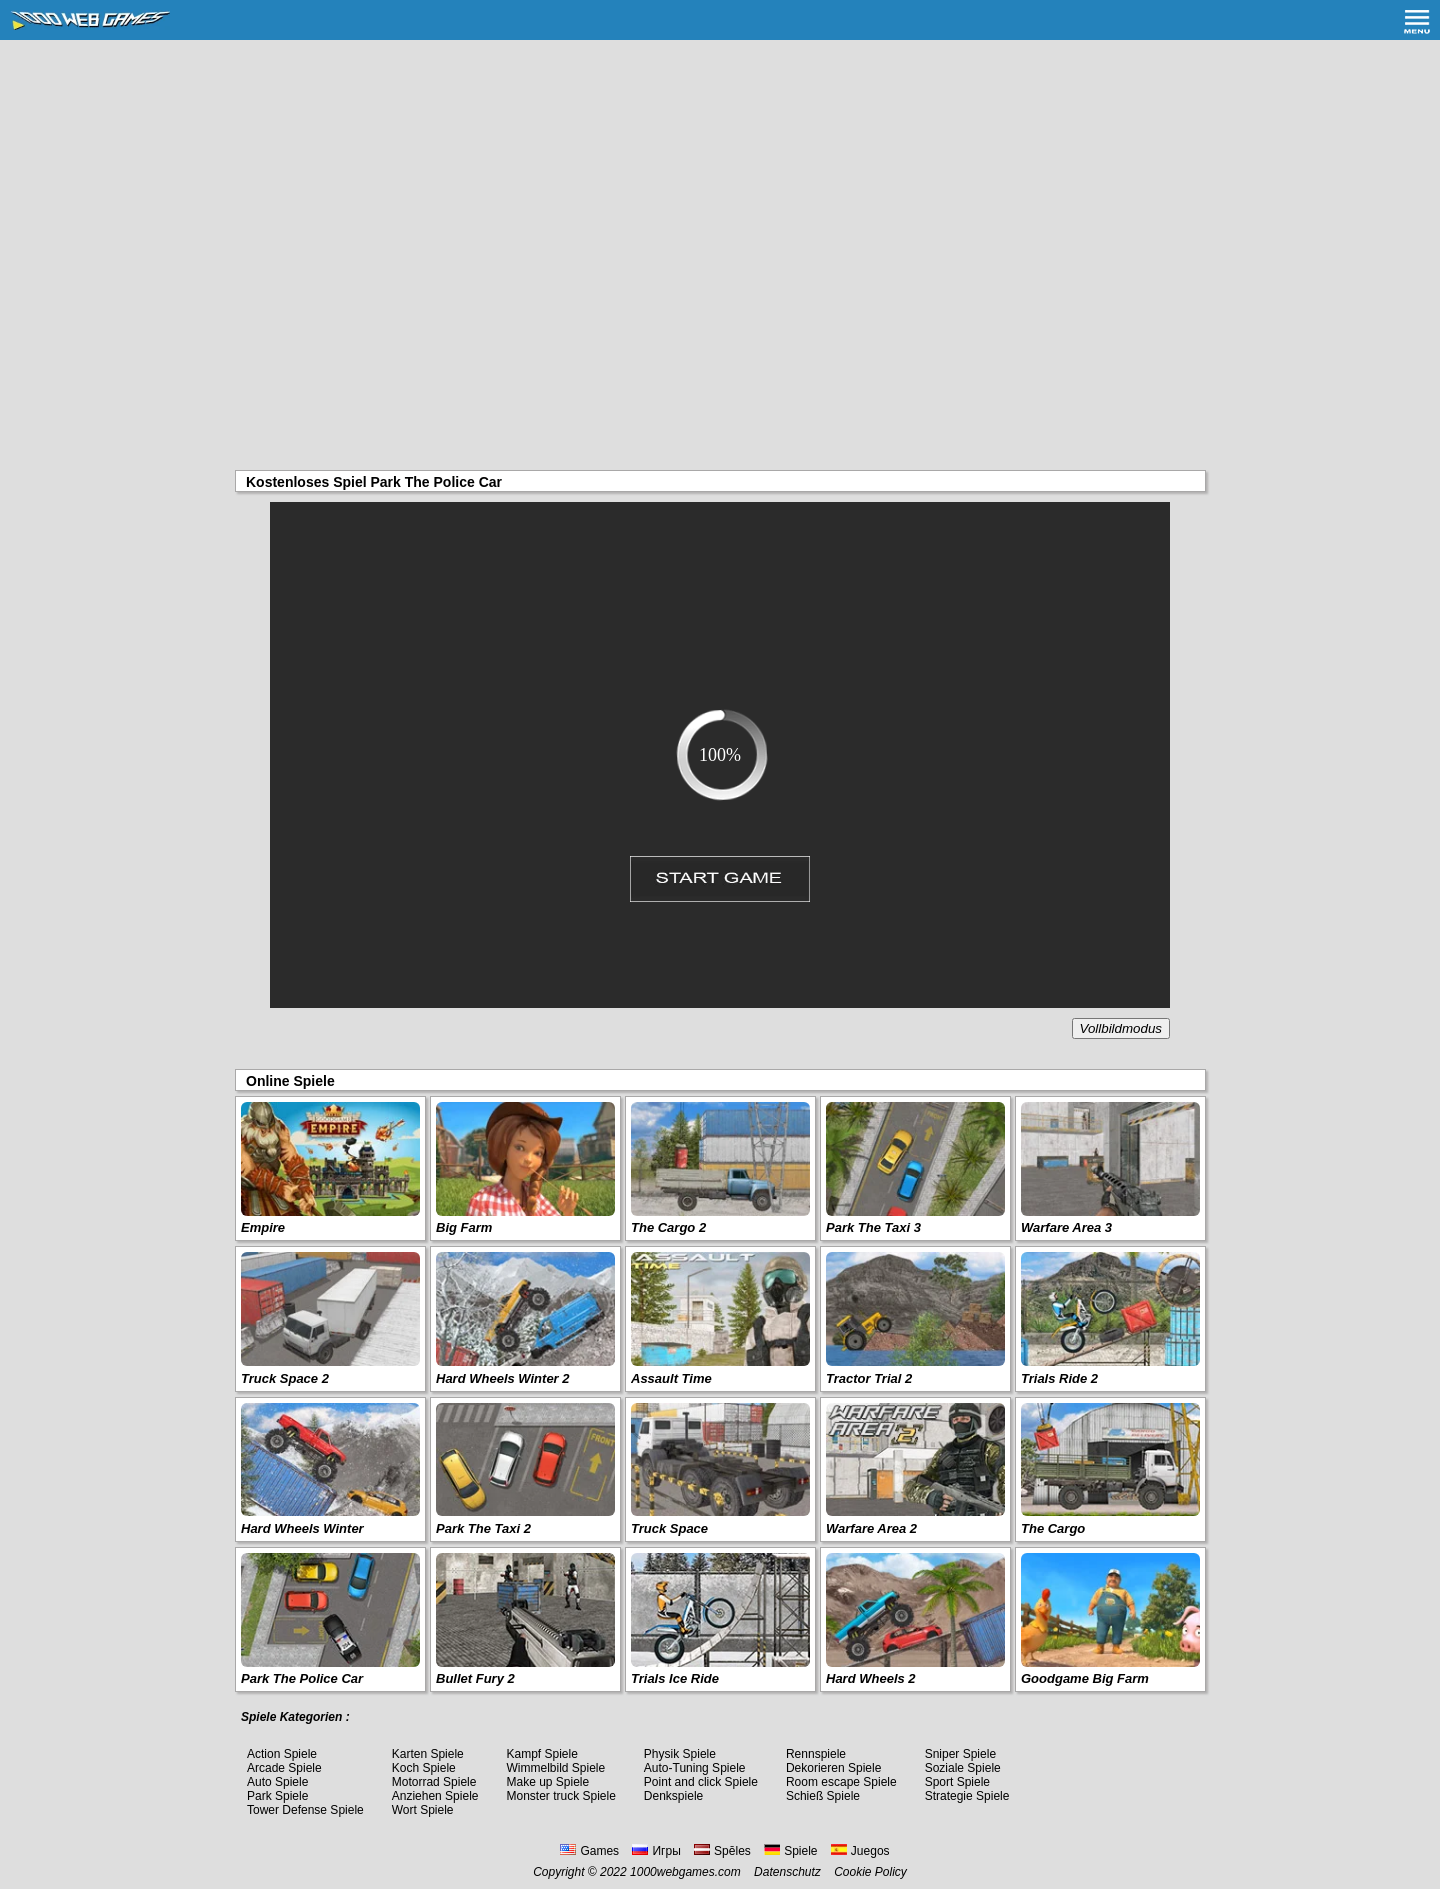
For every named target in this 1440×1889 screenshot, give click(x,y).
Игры (656, 1851)
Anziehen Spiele (435, 1796)
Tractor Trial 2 (869, 1378)
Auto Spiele (277, 1782)
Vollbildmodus (1121, 1028)
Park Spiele (277, 1796)
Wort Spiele (423, 1810)
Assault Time (671, 1378)
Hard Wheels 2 (871, 1678)
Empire (263, 1227)
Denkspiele (673, 1796)
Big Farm (464, 1227)
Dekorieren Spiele (833, 1768)
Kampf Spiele (541, 1754)
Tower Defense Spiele (305, 1810)
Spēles (722, 1851)
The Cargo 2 (668, 1227)
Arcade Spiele (284, 1768)
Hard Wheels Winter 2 (503, 1378)
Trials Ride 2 (1059, 1378)
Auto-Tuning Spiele (695, 1768)
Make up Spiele (547, 1782)
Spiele (790, 1851)
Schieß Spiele (823, 1796)
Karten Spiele (428, 1754)
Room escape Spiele (841, 1782)
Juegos (860, 1851)
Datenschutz (787, 1872)
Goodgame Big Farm (1085, 1678)
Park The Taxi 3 (873, 1227)
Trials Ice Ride (675, 1678)
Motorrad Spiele (434, 1782)
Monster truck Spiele (560, 1796)
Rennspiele (816, 1754)
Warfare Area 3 (1066, 1227)
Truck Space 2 (285, 1378)
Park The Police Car (302, 1678)
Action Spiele (282, 1754)
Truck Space (669, 1528)
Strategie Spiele (967, 1796)
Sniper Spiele (960, 1754)
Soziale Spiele (963, 1768)
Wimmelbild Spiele (555, 1768)
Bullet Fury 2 (475, 1678)
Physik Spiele (680, 1754)
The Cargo (1053, 1528)
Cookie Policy (870, 1872)
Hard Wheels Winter (302, 1528)
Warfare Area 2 (871, 1528)
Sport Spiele (957, 1782)
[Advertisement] (720, 190)
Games (589, 1851)
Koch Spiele (424, 1768)
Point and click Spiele (701, 1782)
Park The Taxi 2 (483, 1528)
